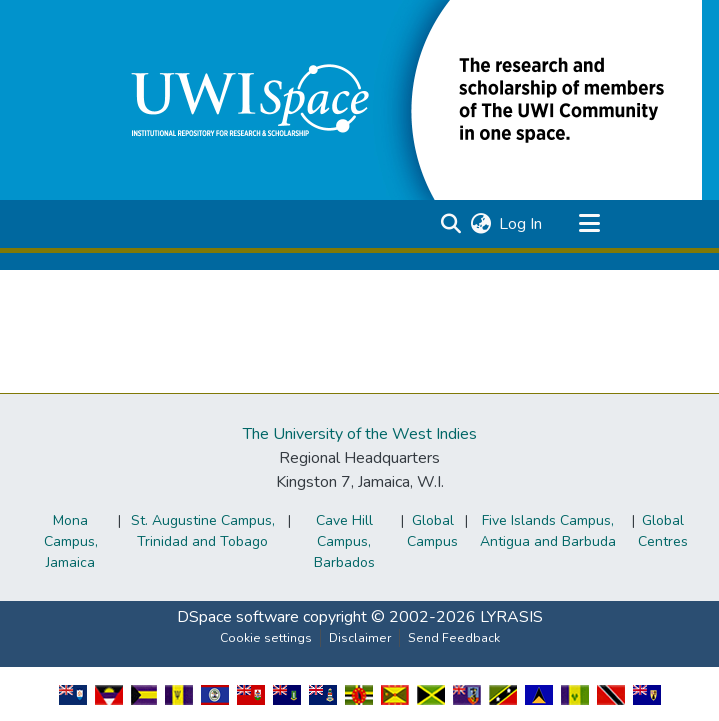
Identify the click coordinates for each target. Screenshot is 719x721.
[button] (402, 99)
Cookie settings (266, 638)
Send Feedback (454, 638)
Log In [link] (520, 224)
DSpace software (238, 617)
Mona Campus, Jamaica (71, 541)
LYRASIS (511, 617)
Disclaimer (360, 638)
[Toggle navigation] (590, 224)
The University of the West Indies (360, 434)
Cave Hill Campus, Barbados (344, 541)
